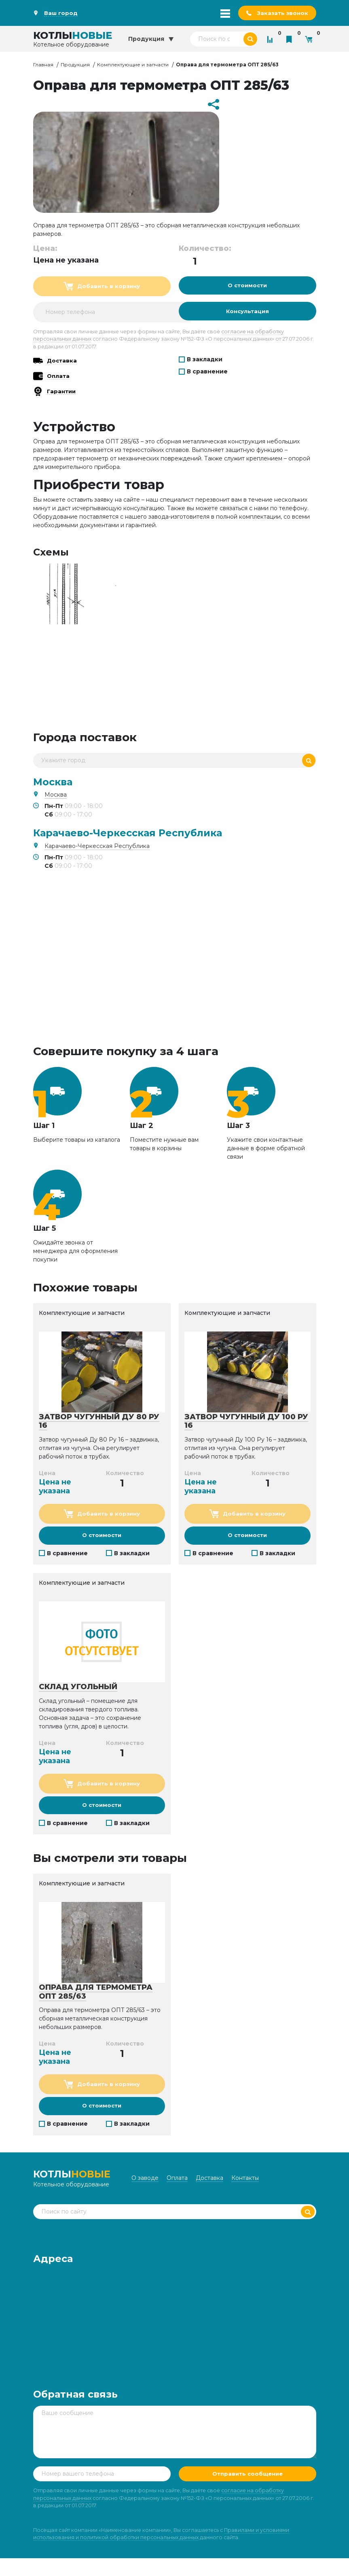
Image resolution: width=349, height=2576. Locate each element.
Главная (43, 65)
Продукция (75, 65)
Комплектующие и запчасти (133, 65)
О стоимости (247, 286)
